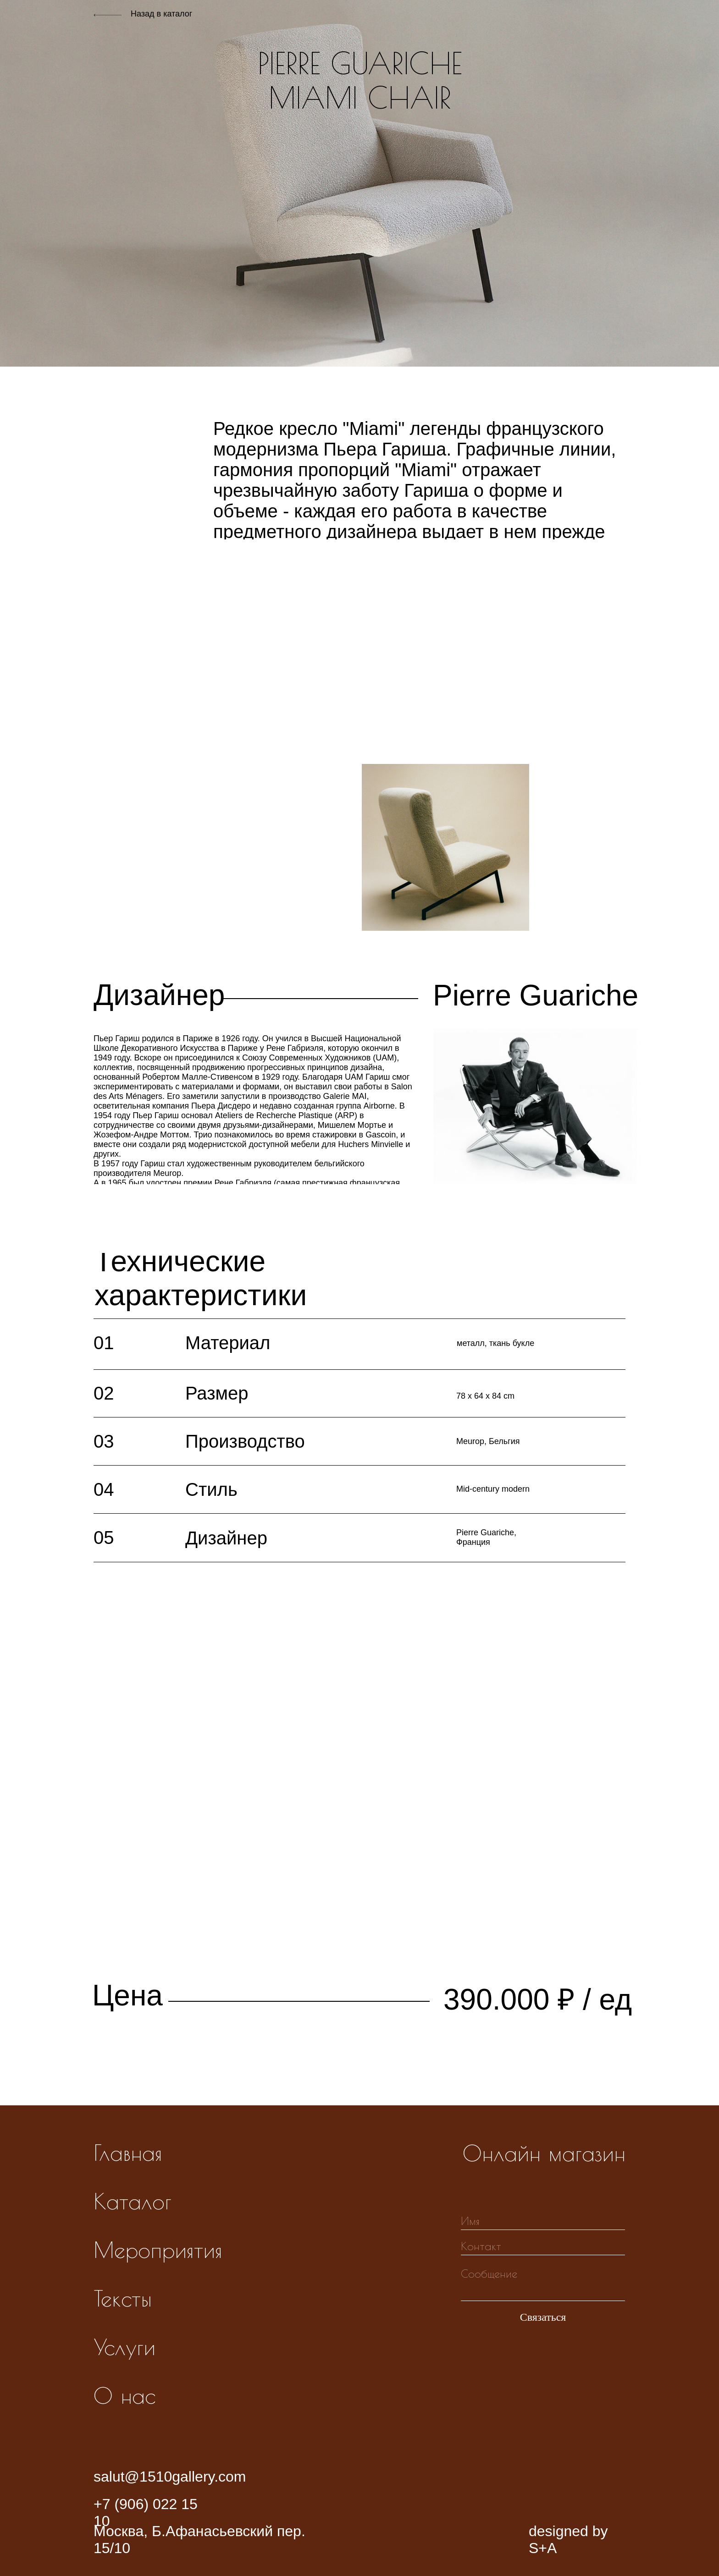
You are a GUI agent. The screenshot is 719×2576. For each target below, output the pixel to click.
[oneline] (543, 2246)
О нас (124, 2395)
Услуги (124, 2347)
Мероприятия (158, 2250)
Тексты (123, 2298)
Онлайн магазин (544, 2153)
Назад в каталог (161, 13)
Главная (128, 2152)
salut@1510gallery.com (170, 2476)
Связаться (543, 2317)
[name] (543, 2221)
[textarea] (543, 2281)
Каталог (132, 2201)
